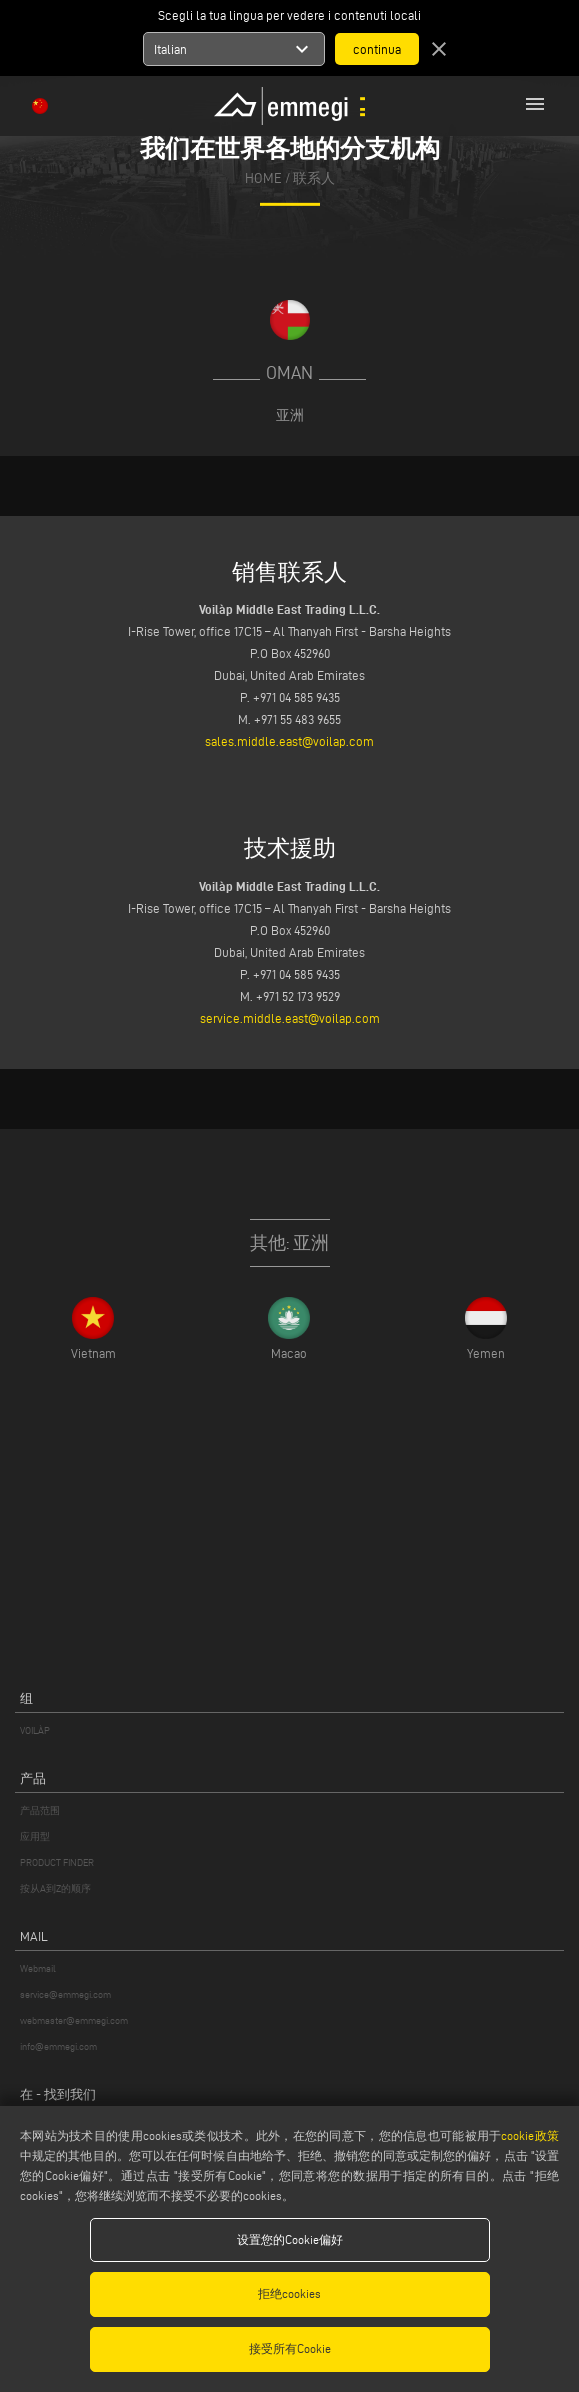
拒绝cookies (289, 2293)
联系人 (314, 178)
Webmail (38, 1968)
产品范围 (40, 1810)
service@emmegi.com (65, 1994)
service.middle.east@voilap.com (290, 1018)
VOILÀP (35, 1730)
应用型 (35, 1836)
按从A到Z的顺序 (55, 1888)
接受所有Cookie (290, 2348)
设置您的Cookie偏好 (290, 2239)
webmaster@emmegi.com (74, 2020)
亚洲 (290, 415)
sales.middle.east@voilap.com (289, 741)
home (263, 178)
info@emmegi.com (58, 2046)
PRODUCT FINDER (57, 1862)
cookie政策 (530, 2135)
